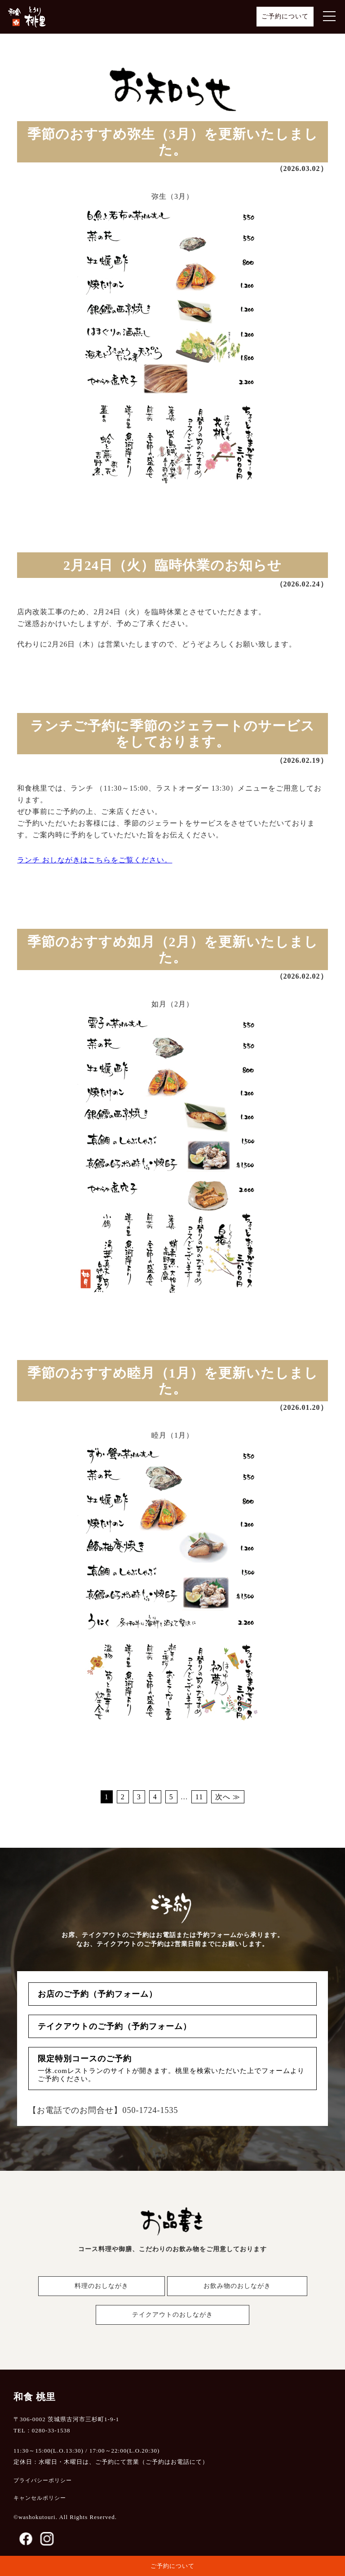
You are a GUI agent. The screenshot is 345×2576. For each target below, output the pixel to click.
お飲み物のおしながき (237, 2286)
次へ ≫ (227, 1797)
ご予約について (285, 16)
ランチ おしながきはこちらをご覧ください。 (94, 860)
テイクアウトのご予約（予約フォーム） (114, 2026)
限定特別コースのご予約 (172, 2068)
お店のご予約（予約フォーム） (97, 1994)
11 (199, 1797)
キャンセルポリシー (39, 2498)
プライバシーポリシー (42, 2480)
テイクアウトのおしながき (172, 2314)
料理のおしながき (101, 2286)
